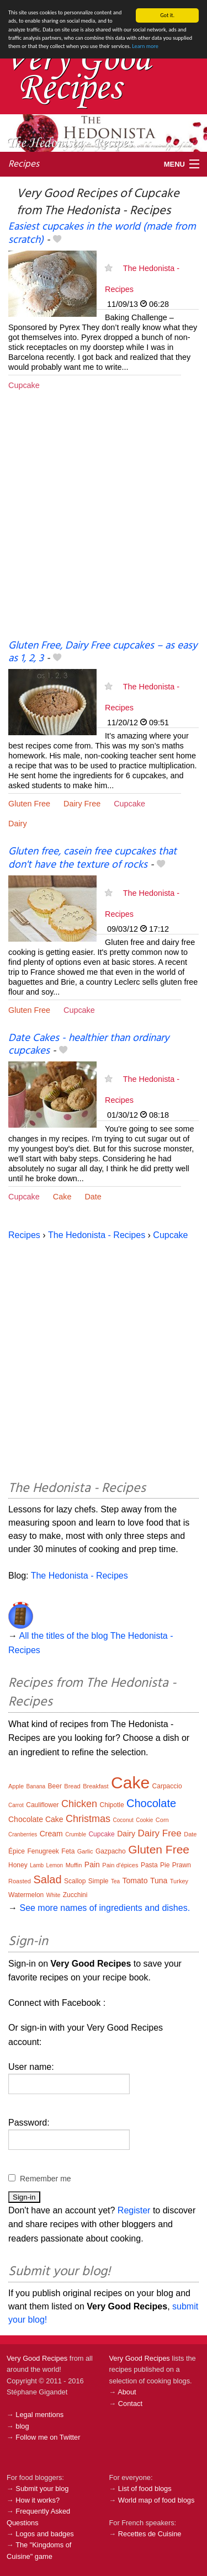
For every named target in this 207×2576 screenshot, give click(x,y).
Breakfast (95, 1786)
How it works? (37, 2500)
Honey (18, 1865)
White (53, 1895)
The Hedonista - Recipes (96, 1235)
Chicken (79, 1803)
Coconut (123, 1820)
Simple (98, 1881)
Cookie (144, 1820)
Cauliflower (42, 1805)
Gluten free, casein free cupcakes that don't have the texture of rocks (92, 858)
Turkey (179, 1881)
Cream (51, 1833)
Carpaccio (167, 1786)
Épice (16, 1851)
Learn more (145, 46)
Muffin (74, 1865)
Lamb (37, 1865)
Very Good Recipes (37, 2358)
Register (134, 2209)
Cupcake (24, 385)
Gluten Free (29, 803)
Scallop (75, 1881)
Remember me (45, 2178)
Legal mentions (39, 2414)
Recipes (23, 163)
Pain (92, 1864)
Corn (162, 1820)
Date (92, 1196)
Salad (47, 1879)
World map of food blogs (156, 2500)
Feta (68, 1851)
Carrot (16, 1805)
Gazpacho (110, 1851)
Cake (62, 1196)
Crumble (75, 1834)
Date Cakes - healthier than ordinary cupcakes (88, 1044)
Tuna (158, 1880)
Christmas (88, 1818)
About (127, 2392)
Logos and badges (44, 2534)
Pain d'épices (120, 1865)
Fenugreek (43, 1851)
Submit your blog (41, 2488)
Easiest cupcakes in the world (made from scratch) (102, 233)
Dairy (17, 823)
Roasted (19, 1881)
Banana (35, 1786)
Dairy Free (81, 803)
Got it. (167, 15)
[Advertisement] (103, 523)
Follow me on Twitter (47, 2437)
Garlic (85, 1851)
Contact (130, 2403)
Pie (164, 1865)
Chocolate (151, 1803)
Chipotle (112, 1805)
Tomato (135, 1880)
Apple (16, 1786)
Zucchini (75, 1895)
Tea (115, 1881)
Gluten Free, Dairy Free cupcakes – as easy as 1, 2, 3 (102, 652)
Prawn (181, 1865)
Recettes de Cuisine (150, 2534)
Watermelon (26, 1895)
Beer (55, 1786)
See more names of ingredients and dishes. (104, 1908)
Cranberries (22, 1834)
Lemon (54, 1865)
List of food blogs (145, 2488)
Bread (72, 1786)
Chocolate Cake (35, 1819)
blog (22, 2426)
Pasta (149, 1865)
